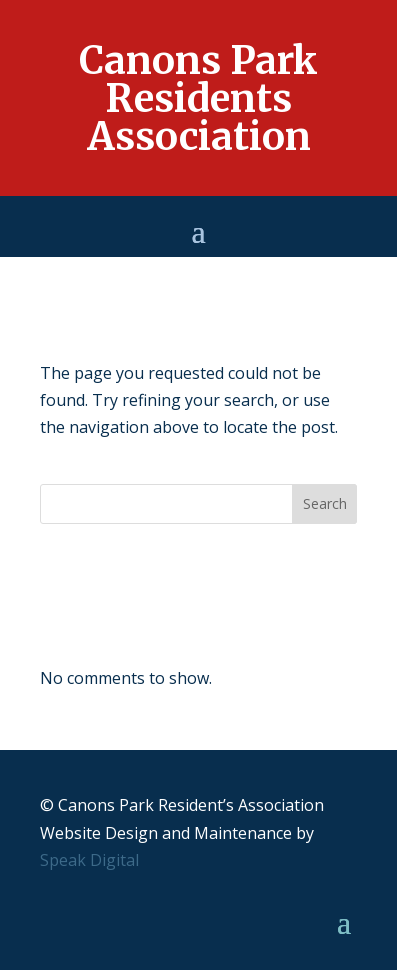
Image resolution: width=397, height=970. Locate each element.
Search (325, 503)
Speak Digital (89, 860)
